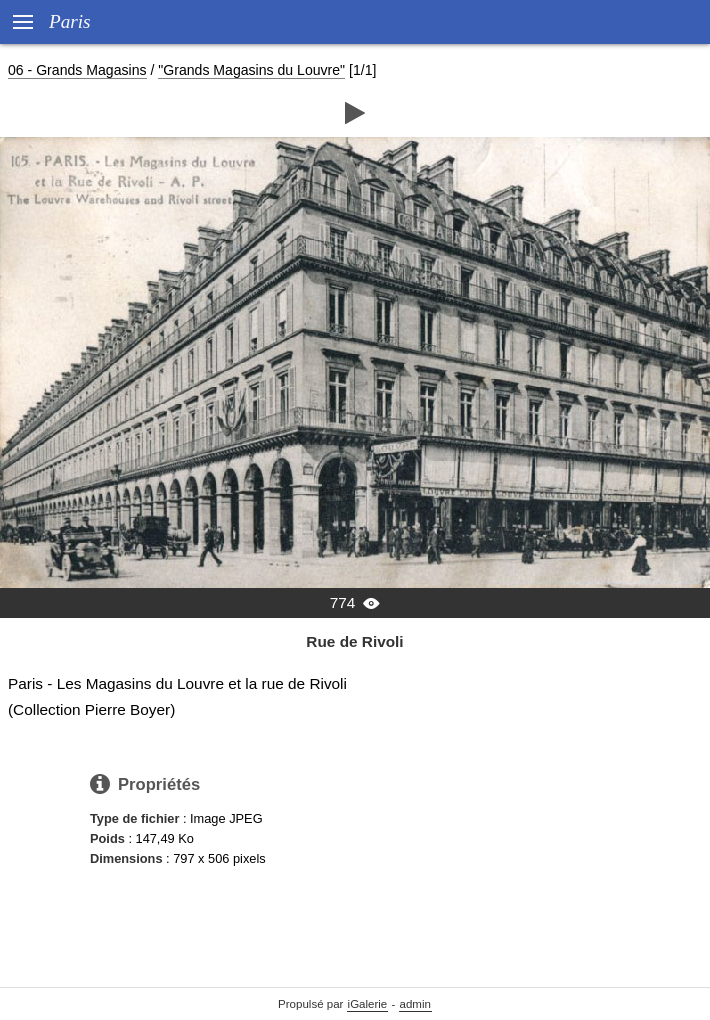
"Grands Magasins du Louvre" (251, 70)
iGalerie (368, 1004)
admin (415, 1004)
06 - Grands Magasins (77, 70)
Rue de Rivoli (354, 641)
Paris (70, 21)
